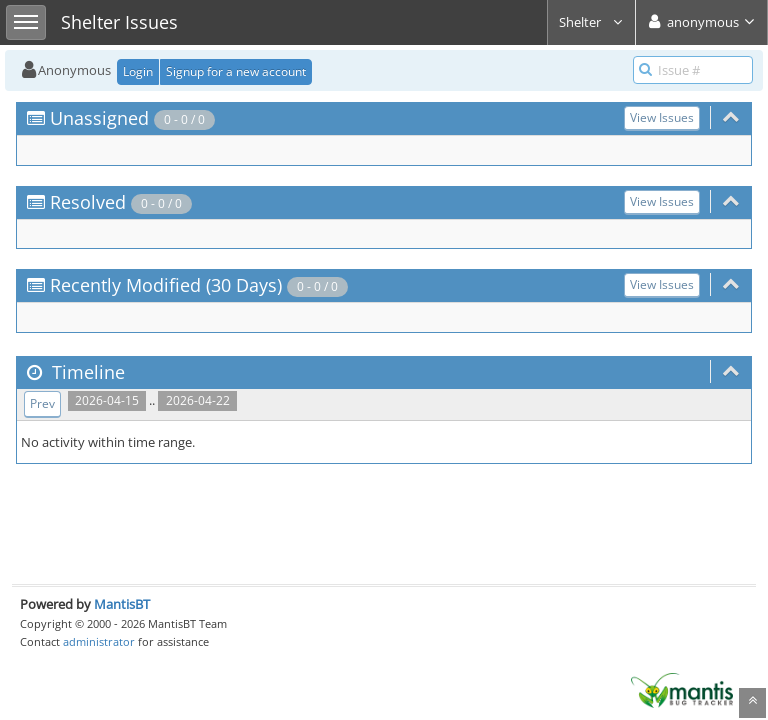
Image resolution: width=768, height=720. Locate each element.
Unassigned (99, 118)
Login (138, 71)
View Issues (662, 117)
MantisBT (122, 604)
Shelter (591, 22)
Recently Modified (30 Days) (166, 285)
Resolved (88, 202)
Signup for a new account (236, 71)
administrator (99, 641)
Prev (42, 403)
